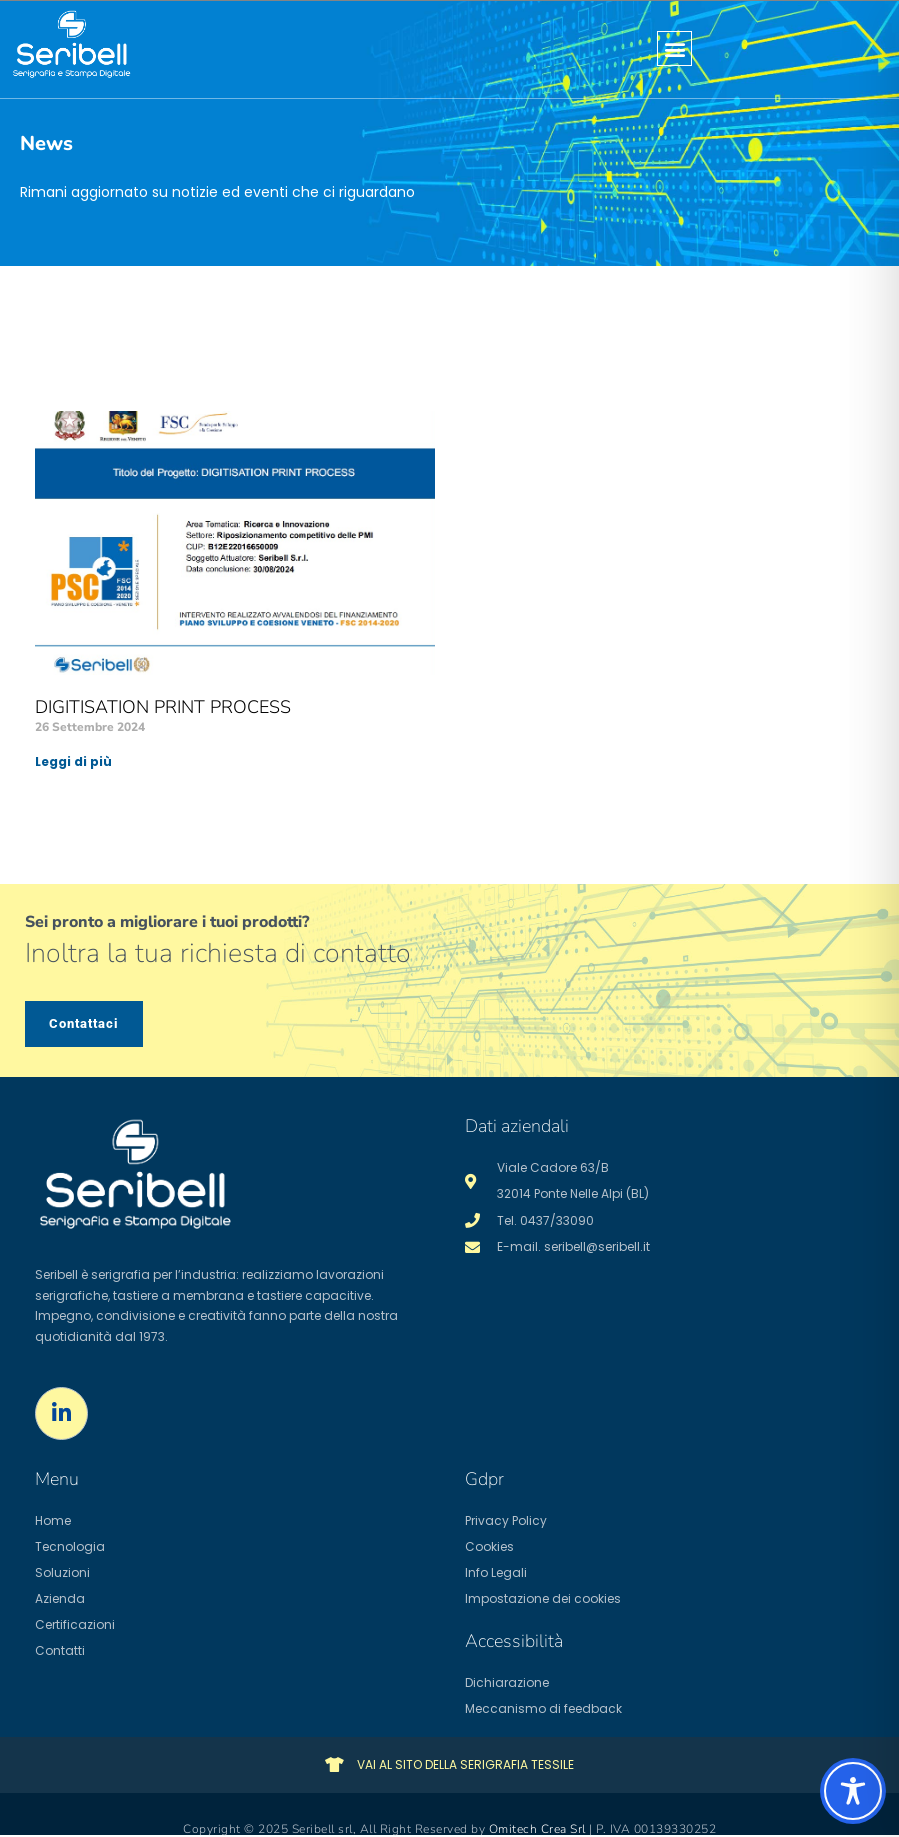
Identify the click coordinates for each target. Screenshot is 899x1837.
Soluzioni (62, 1572)
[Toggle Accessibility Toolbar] (853, 1791)
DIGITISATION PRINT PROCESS (163, 707)
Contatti (60, 1650)
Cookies (489, 1546)
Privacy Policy (506, 1520)
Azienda (60, 1598)
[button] (674, 48)
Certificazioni (75, 1624)
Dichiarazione (507, 1682)
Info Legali (496, 1572)
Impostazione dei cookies (543, 1598)
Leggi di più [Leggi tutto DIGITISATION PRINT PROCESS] (73, 761)
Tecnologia (70, 1546)
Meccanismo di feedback (543, 1708)
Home (53, 1520)
